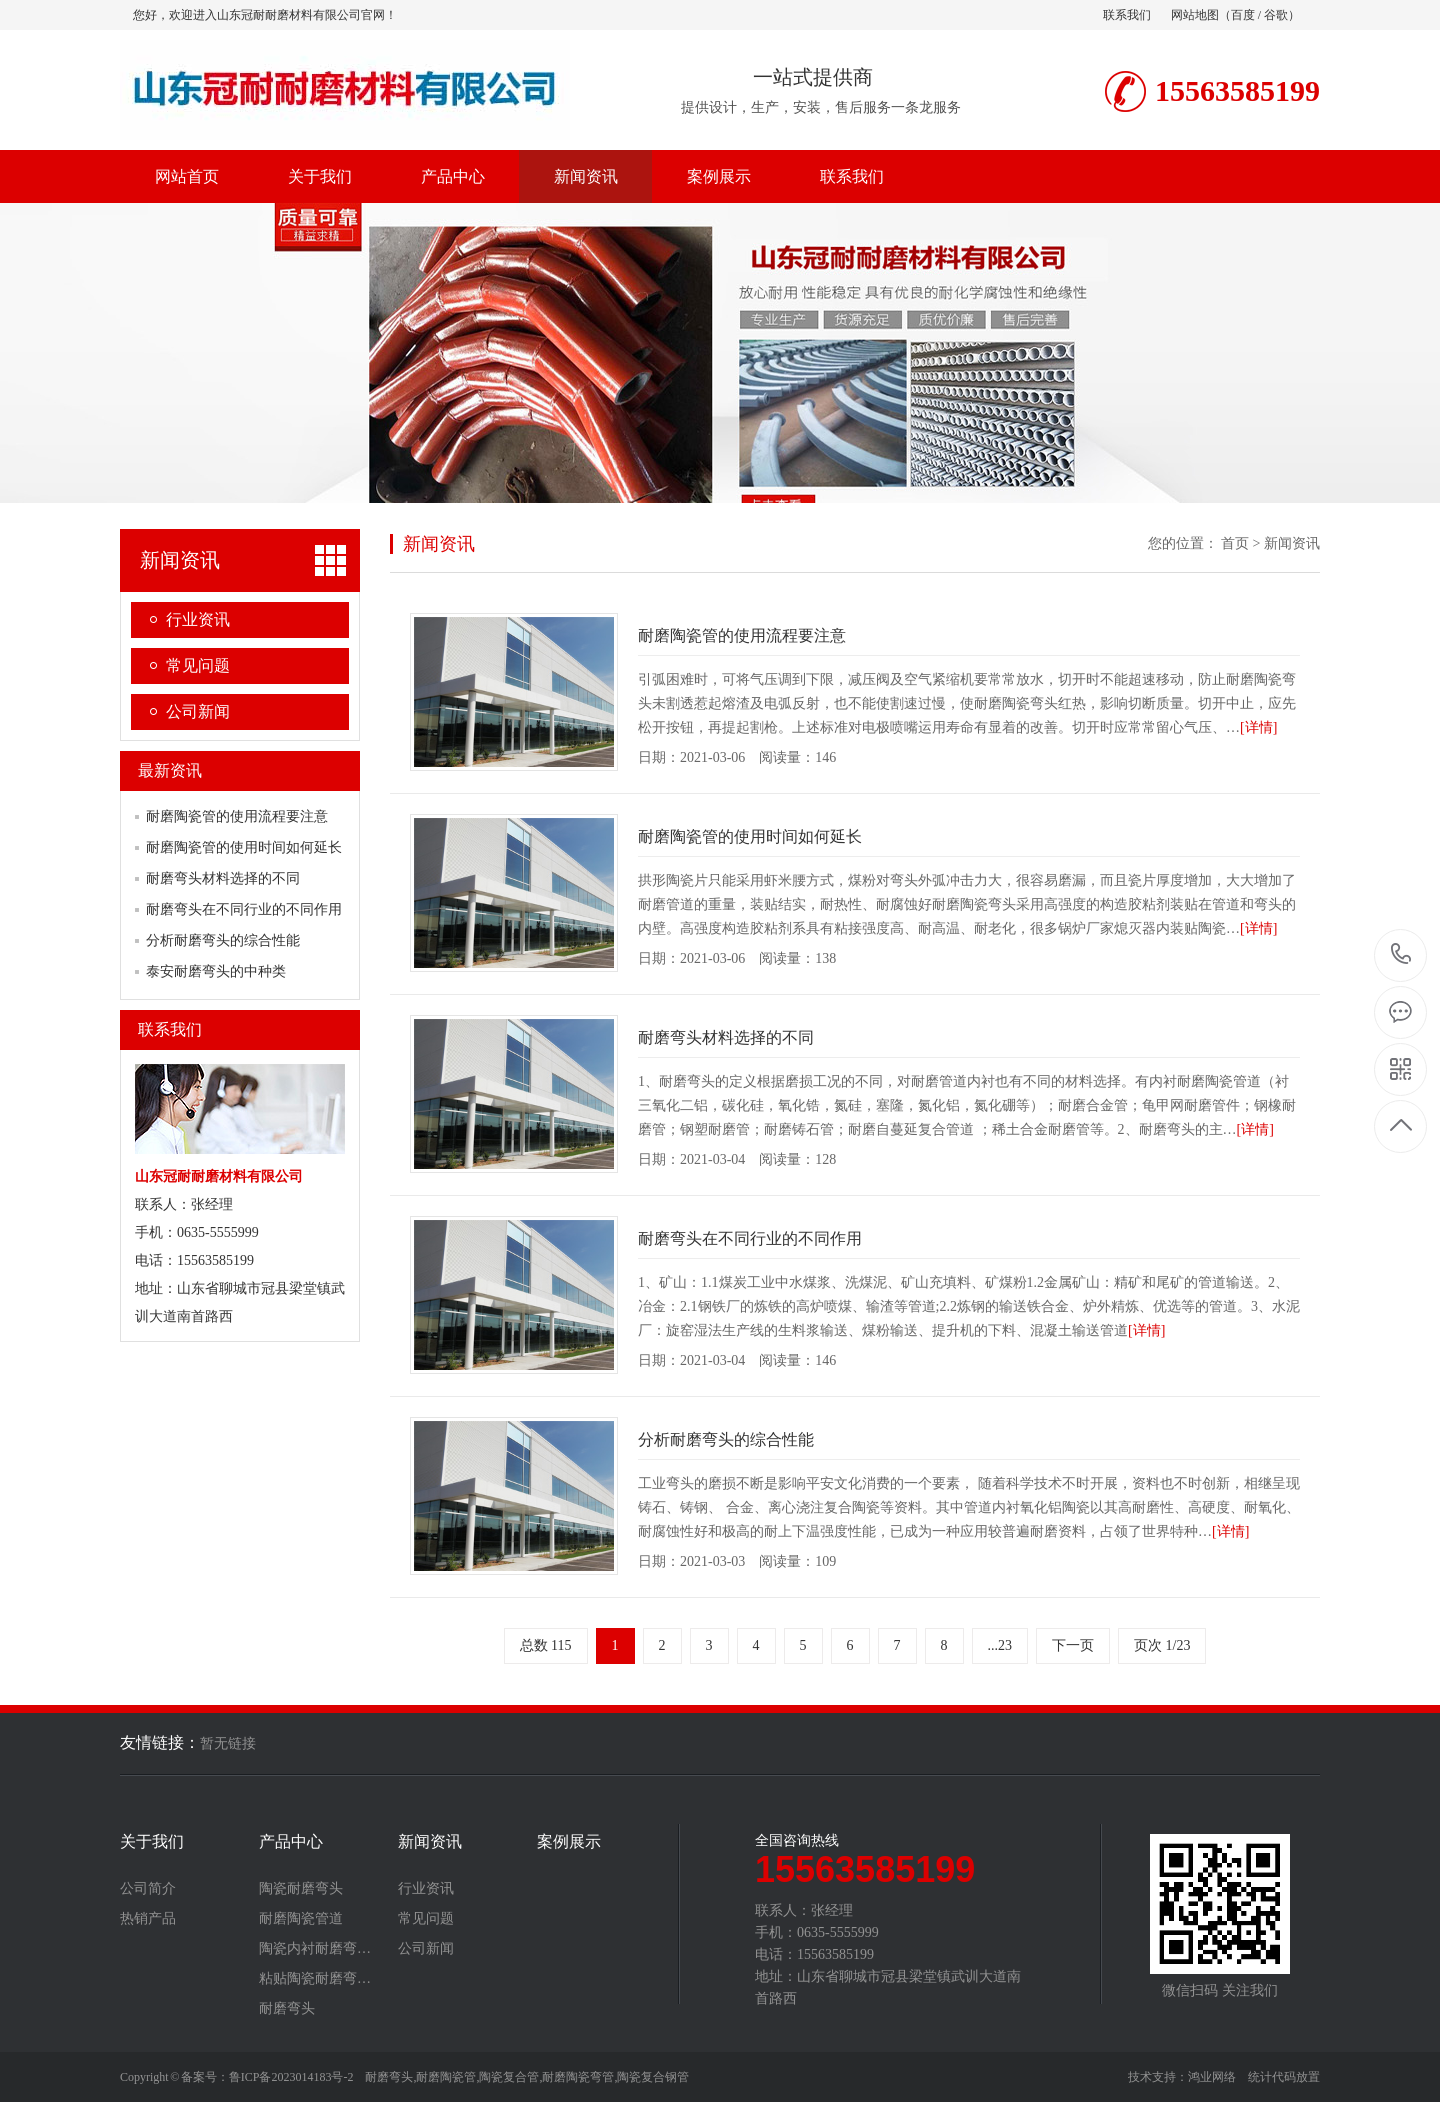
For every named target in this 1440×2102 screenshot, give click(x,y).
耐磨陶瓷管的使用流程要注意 (237, 816)
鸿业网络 (1212, 2077)
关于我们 (320, 176)
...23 (1000, 1645)
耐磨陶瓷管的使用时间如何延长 (244, 847)
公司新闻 (198, 711)
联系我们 (1127, 15)
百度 (1243, 15)
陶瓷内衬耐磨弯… (315, 1949)
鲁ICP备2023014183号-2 (291, 2077)
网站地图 (1195, 15)
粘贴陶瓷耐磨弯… (315, 1979)
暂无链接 (228, 1743)
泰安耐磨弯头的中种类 (216, 971)
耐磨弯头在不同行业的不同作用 (244, 909)
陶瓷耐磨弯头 (301, 1889)
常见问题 (198, 665)
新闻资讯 (586, 176)
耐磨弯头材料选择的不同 (223, 878)
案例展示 (719, 176)
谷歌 (1276, 15)
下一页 (1073, 1645)
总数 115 (546, 1645)
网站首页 (187, 176)
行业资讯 (198, 619)
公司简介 (148, 1889)
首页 (1235, 543)
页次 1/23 (1162, 1645)
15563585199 (1401, 954)
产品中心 (453, 176)
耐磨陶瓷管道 (301, 1919)
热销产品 (148, 1919)
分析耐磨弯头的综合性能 (223, 940)
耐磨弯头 (287, 2009)
